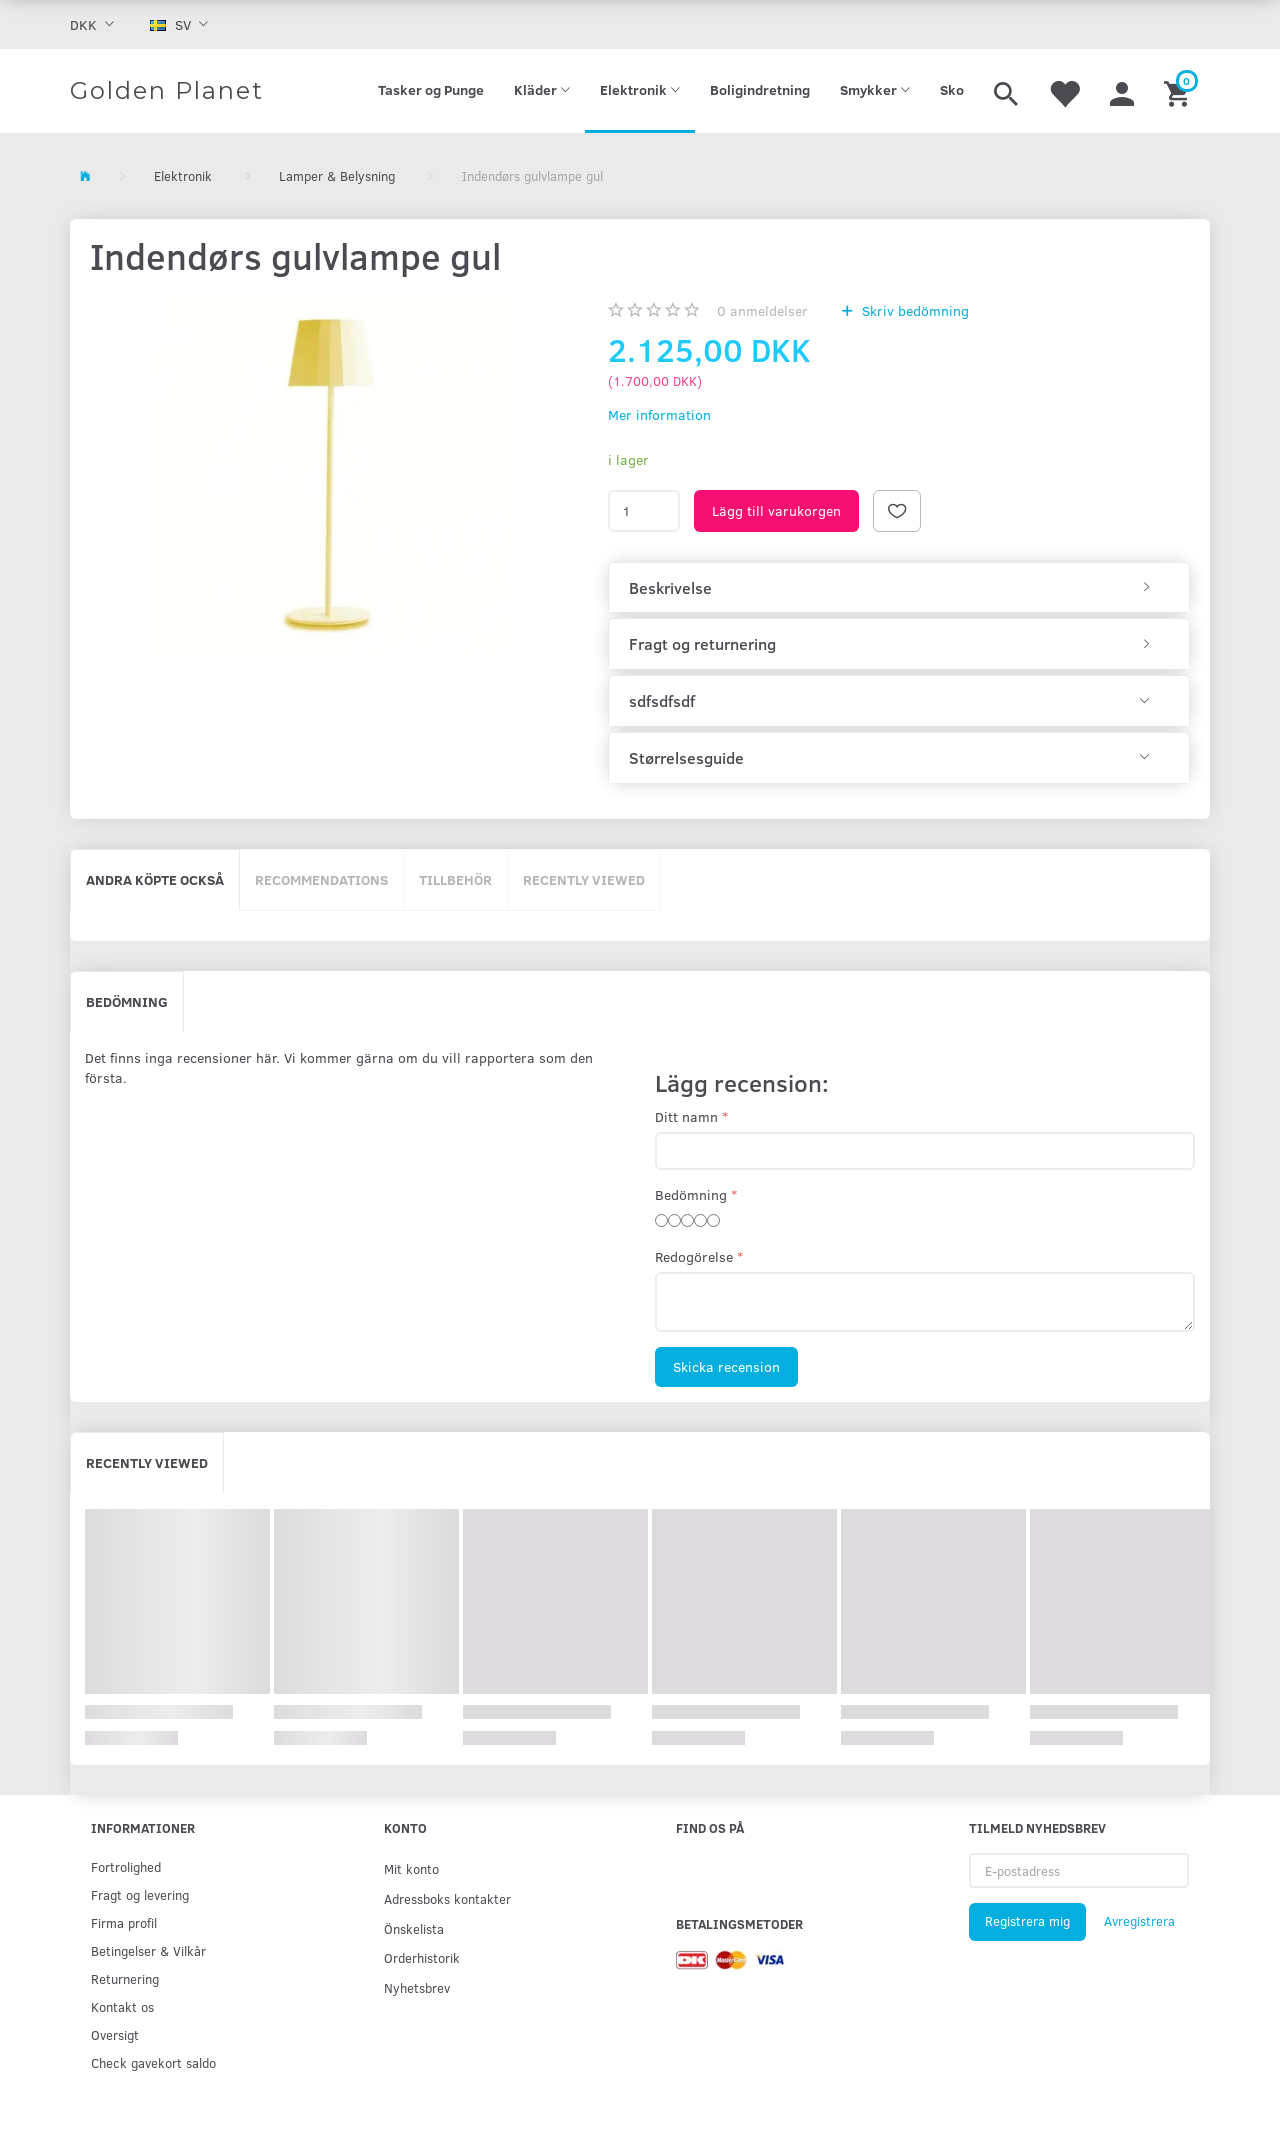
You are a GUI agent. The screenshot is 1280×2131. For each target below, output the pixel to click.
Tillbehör (455, 879)
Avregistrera (1139, 1921)
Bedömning (127, 1001)
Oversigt (115, 2034)
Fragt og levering (140, 1894)
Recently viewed (584, 879)
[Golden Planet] (167, 91)
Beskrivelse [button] (670, 588)
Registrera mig (1027, 1921)
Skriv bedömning (913, 310)
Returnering (125, 1978)
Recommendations (321, 879)
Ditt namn (686, 1116)
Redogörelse (694, 1256)
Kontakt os (122, 2006)
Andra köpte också (155, 879)
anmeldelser (762, 310)
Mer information (659, 414)
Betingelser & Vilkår (148, 1950)
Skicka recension (726, 1366)
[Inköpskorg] (1179, 91)
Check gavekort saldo (153, 2062)
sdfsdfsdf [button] (662, 701)
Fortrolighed (126, 1866)
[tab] (899, 588)
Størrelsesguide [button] (686, 758)
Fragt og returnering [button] (702, 644)
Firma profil (124, 1922)
